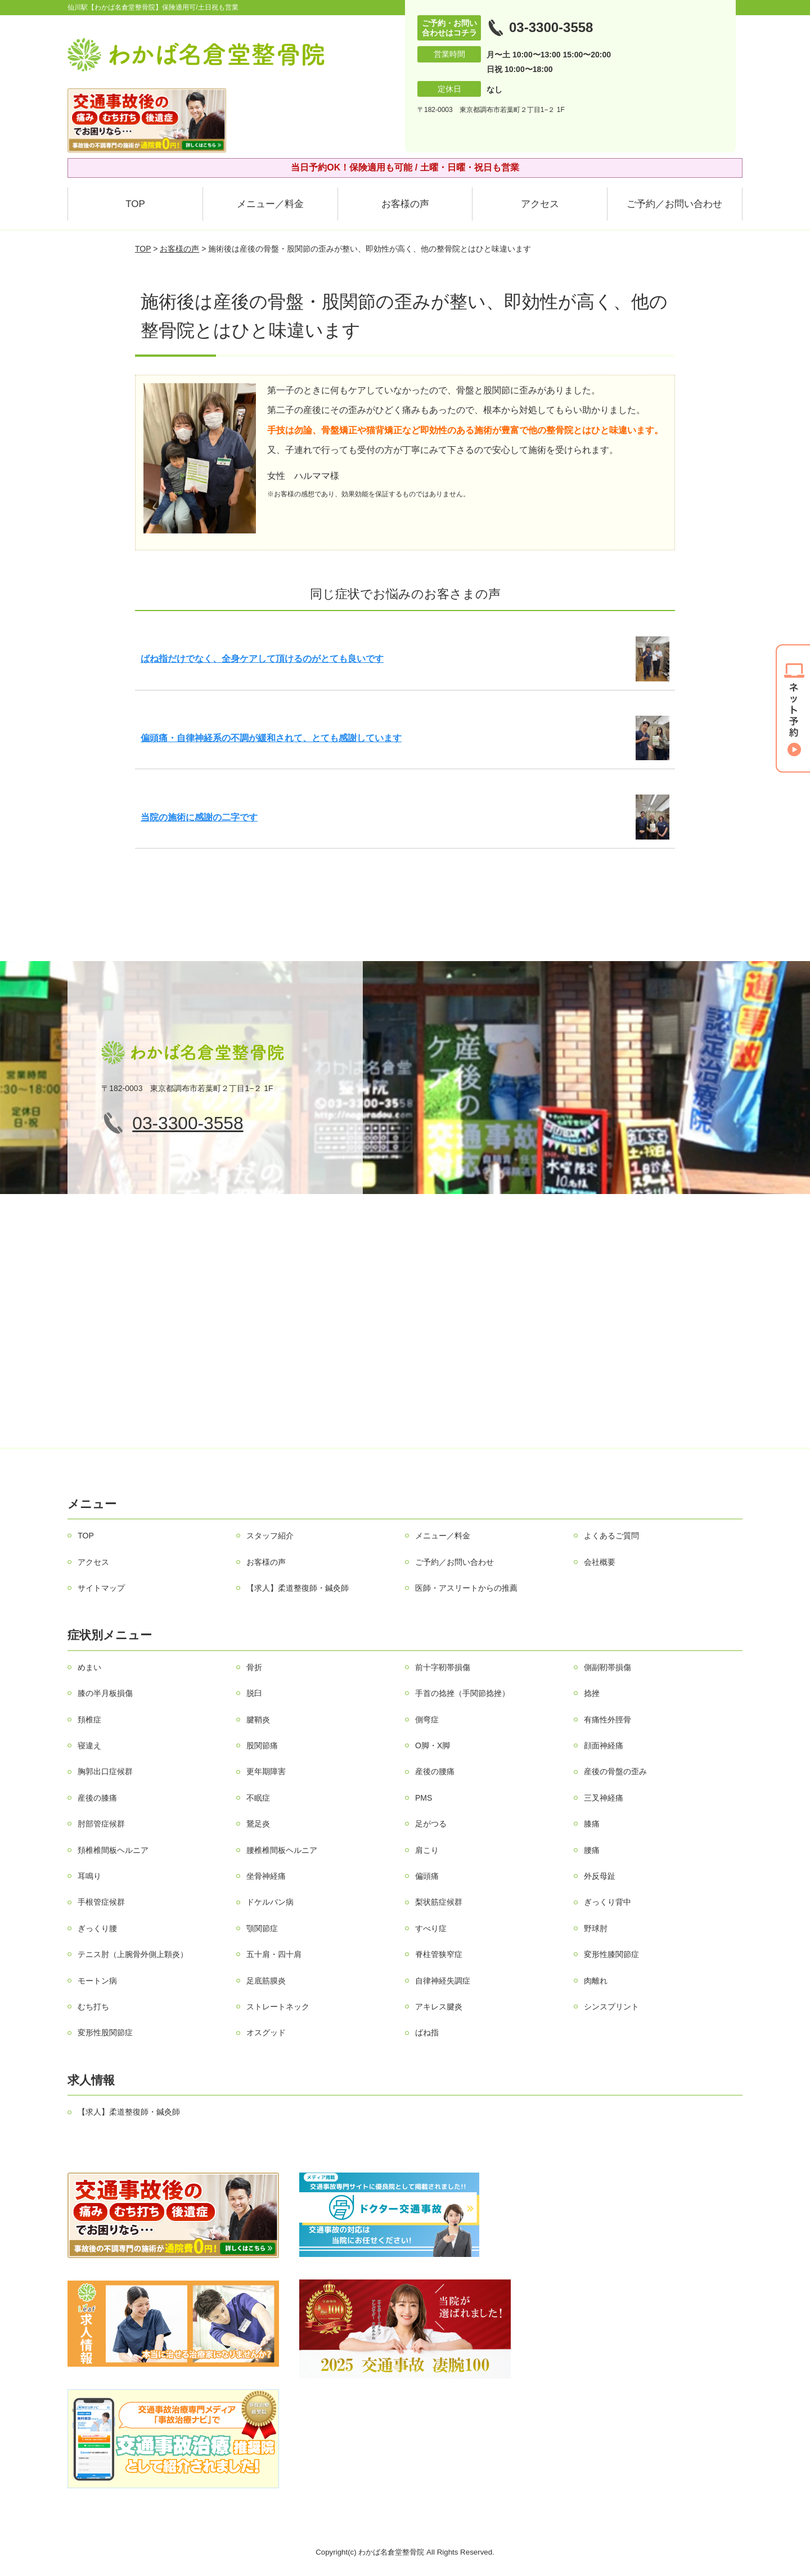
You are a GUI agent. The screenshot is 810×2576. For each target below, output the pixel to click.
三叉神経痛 (603, 1797)
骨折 (254, 1667)
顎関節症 (262, 1928)
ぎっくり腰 (97, 1928)
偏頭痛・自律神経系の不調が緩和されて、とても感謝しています (271, 738)
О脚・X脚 (432, 1745)
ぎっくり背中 (607, 1901)
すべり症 (431, 1928)
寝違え (89, 1745)
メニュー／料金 (270, 204)
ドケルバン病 (270, 1901)
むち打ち (93, 2006)
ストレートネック (277, 2006)
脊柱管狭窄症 (438, 1954)
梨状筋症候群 (438, 1901)
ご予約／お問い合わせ (674, 204)
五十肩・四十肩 (274, 1954)
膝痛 (592, 1823)
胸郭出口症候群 (105, 1771)
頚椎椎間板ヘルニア (113, 1850)
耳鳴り (89, 1876)
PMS (423, 1797)
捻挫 (592, 1693)
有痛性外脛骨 (607, 1719)
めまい (89, 1667)
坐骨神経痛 (266, 1876)
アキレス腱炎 (438, 2006)
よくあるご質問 (611, 1535)
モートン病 (97, 1980)
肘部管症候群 (101, 1823)
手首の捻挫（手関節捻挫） (462, 1693)
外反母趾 (599, 1876)
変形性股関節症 (105, 2032)
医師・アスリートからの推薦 (466, 1587)
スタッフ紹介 (270, 1535)
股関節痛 (262, 1745)
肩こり (427, 1850)
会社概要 (599, 1562)
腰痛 (592, 1850)
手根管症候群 (101, 1901)
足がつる (431, 1823)
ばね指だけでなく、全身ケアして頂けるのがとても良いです (262, 658)
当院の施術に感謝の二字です (199, 817)
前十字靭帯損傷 (442, 1667)
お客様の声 (405, 204)
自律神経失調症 (442, 1980)
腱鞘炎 (258, 1719)
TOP (135, 204)
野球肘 (596, 1928)
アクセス (540, 204)
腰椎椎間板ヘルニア (281, 1850)
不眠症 (258, 1797)
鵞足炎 (258, 1823)
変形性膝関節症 (611, 1954)
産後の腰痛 (434, 1771)
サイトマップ (101, 1587)
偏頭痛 (427, 1876)
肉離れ (596, 1980)
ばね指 (427, 2032)
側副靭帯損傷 (607, 1667)
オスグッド (266, 2032)
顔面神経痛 (603, 1745)
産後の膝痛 (97, 1797)
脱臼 (254, 1693)
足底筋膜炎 (266, 1980)
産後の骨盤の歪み (615, 1771)
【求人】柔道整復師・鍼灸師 (297, 1587)
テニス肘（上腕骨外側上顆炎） (133, 1954)
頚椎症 (89, 1719)
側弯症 (427, 1719)
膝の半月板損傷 (105, 1693)
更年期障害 (266, 1771)
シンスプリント (611, 2006)
